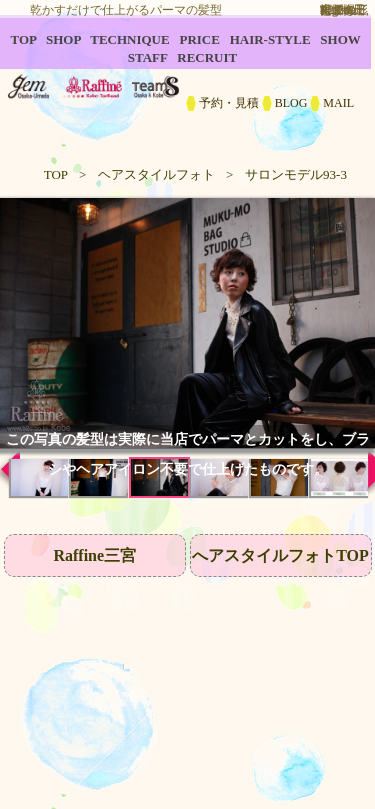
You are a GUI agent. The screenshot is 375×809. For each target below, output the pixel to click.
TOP (56, 174)
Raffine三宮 (94, 555)
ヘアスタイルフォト (156, 174)
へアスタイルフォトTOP (280, 555)
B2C (187, 80)
